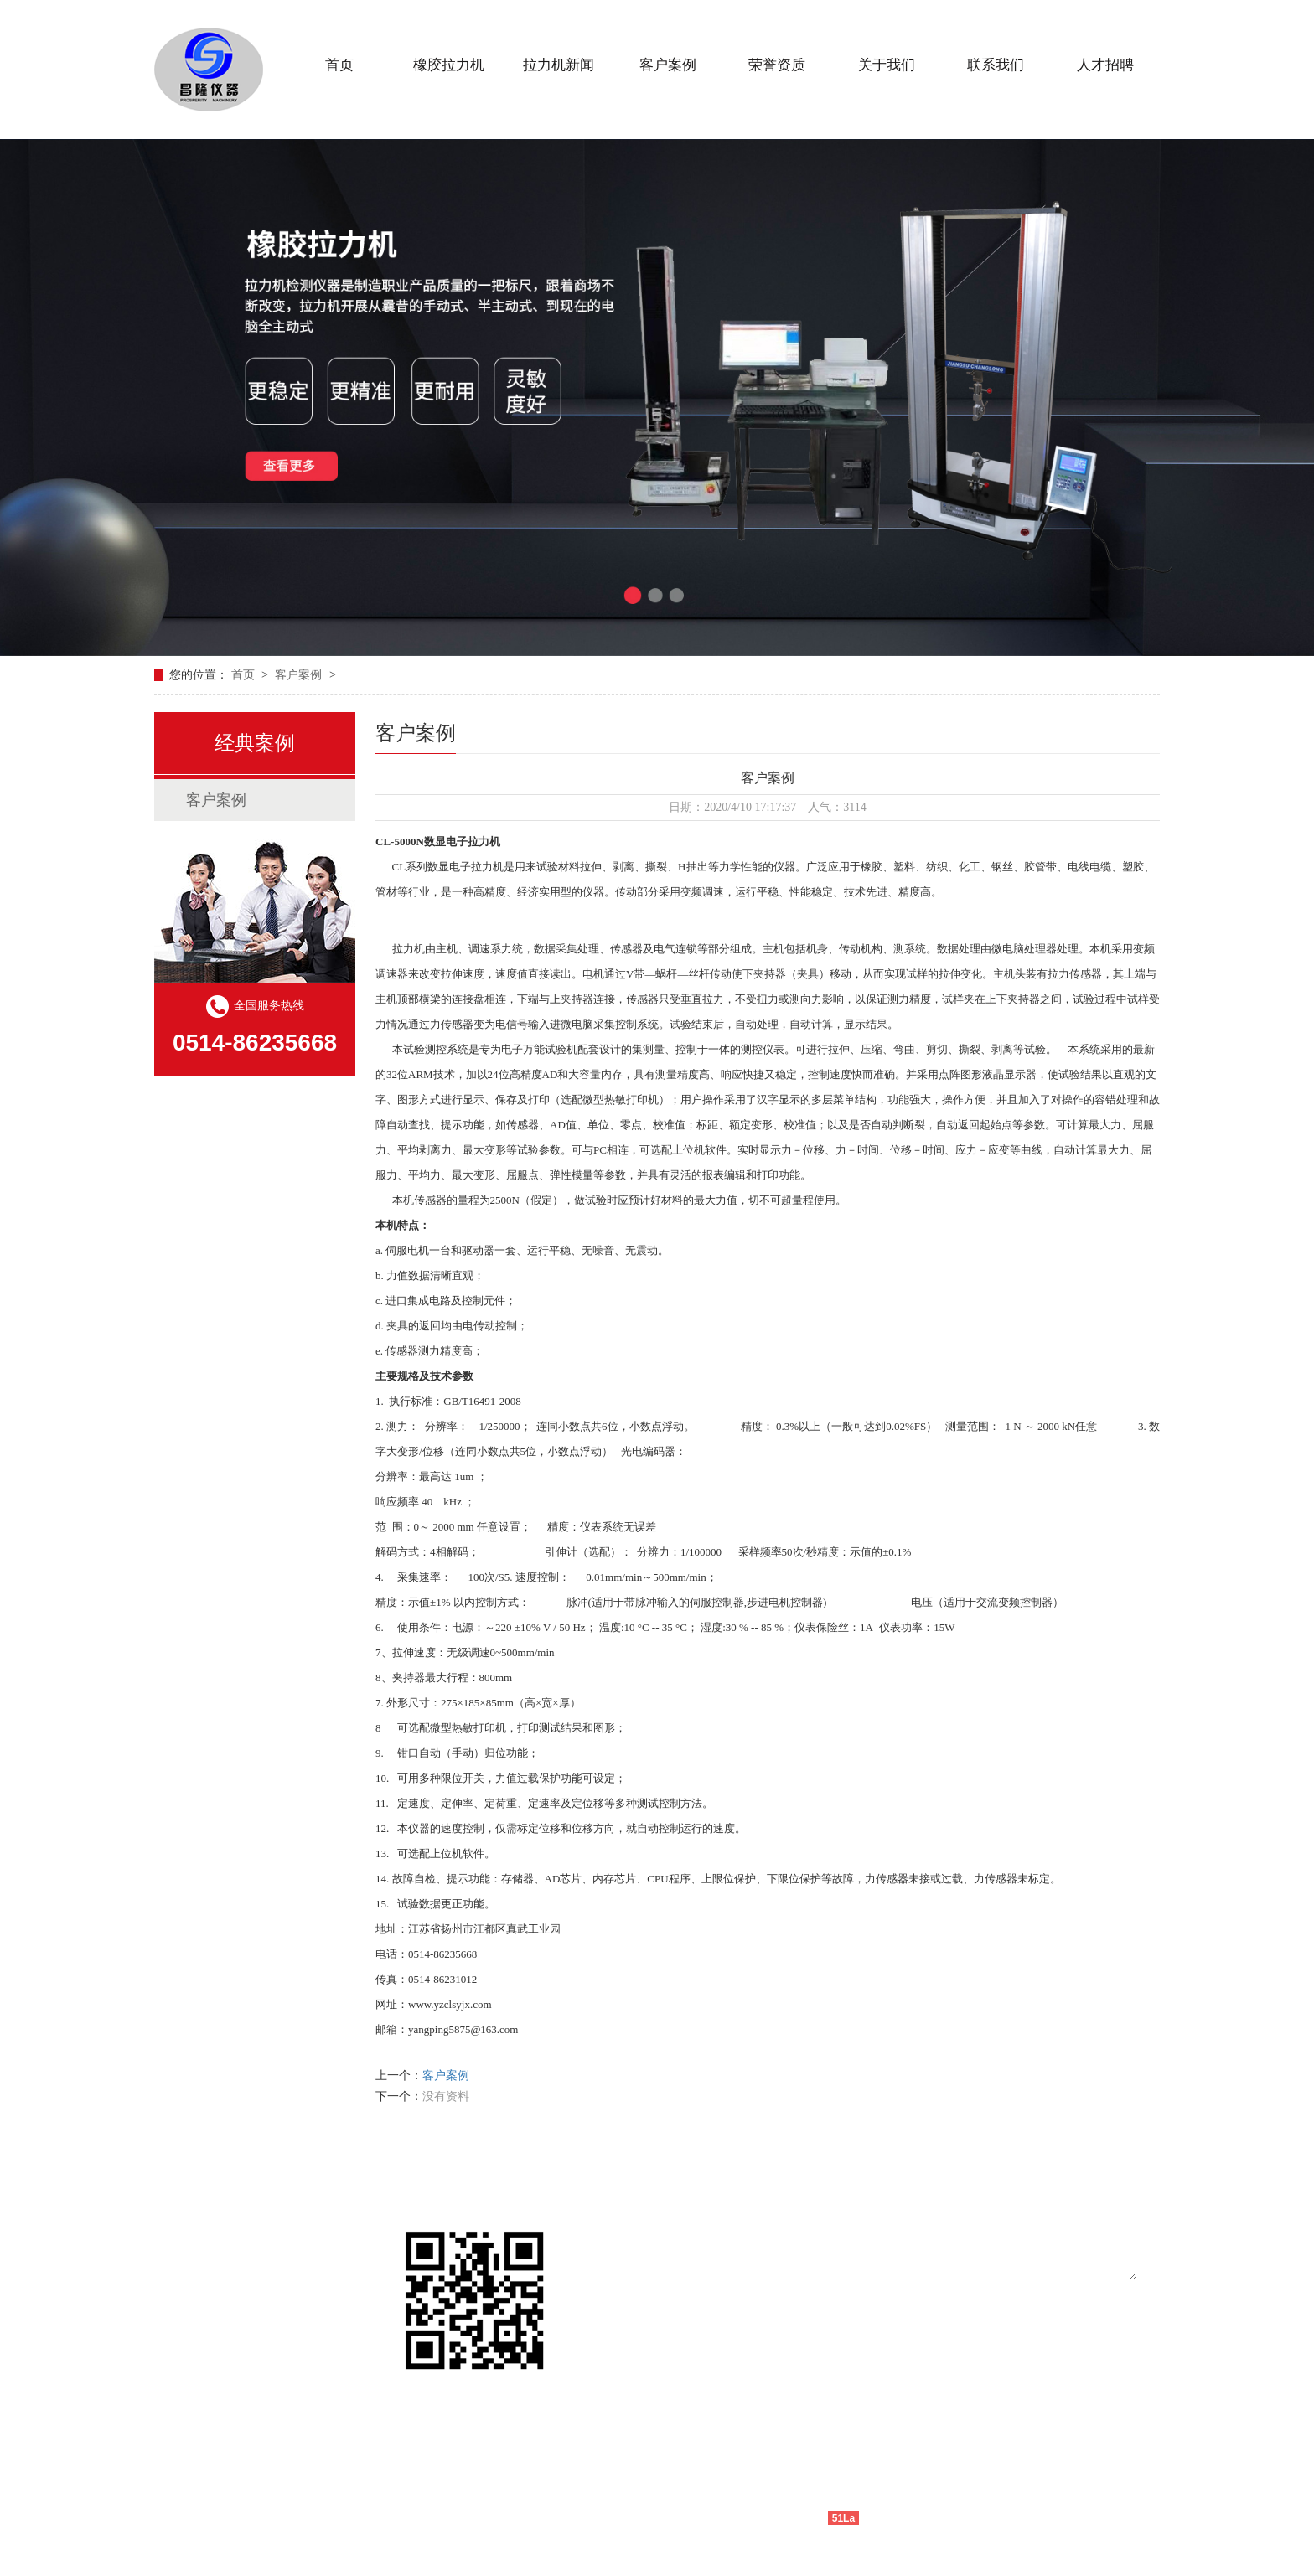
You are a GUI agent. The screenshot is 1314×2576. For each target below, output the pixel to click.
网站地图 (885, 2517)
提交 (839, 2401)
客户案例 (300, 675)
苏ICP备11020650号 (657, 2517)
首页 (244, 675)
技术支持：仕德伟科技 (769, 2517)
